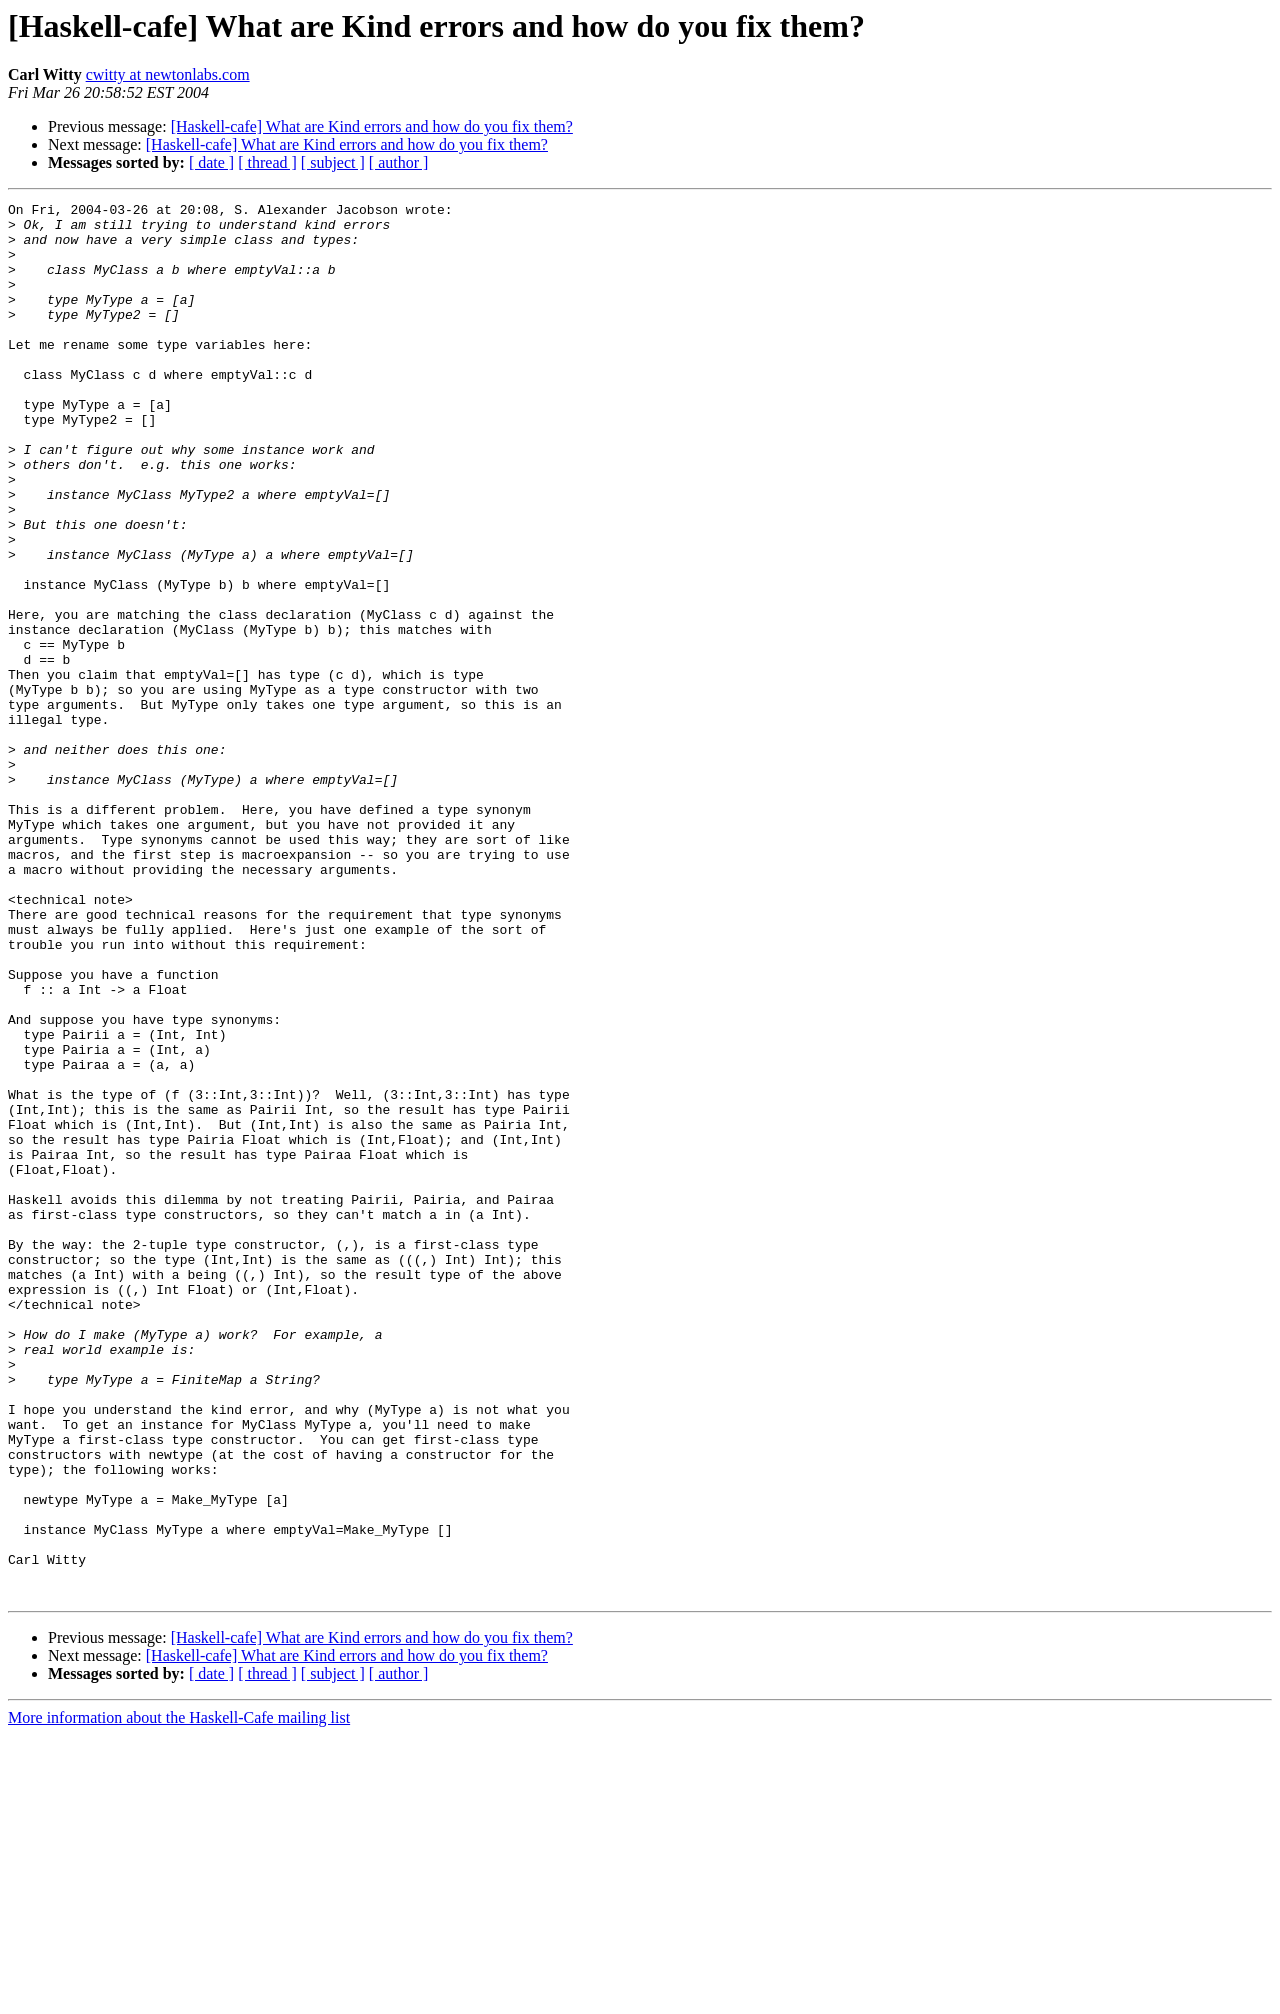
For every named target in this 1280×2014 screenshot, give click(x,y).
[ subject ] (333, 162)
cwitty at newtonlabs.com (168, 74)
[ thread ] (267, 162)
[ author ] (399, 162)
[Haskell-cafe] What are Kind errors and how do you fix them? (372, 126)
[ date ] (211, 162)
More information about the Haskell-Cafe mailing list (179, 1996)
